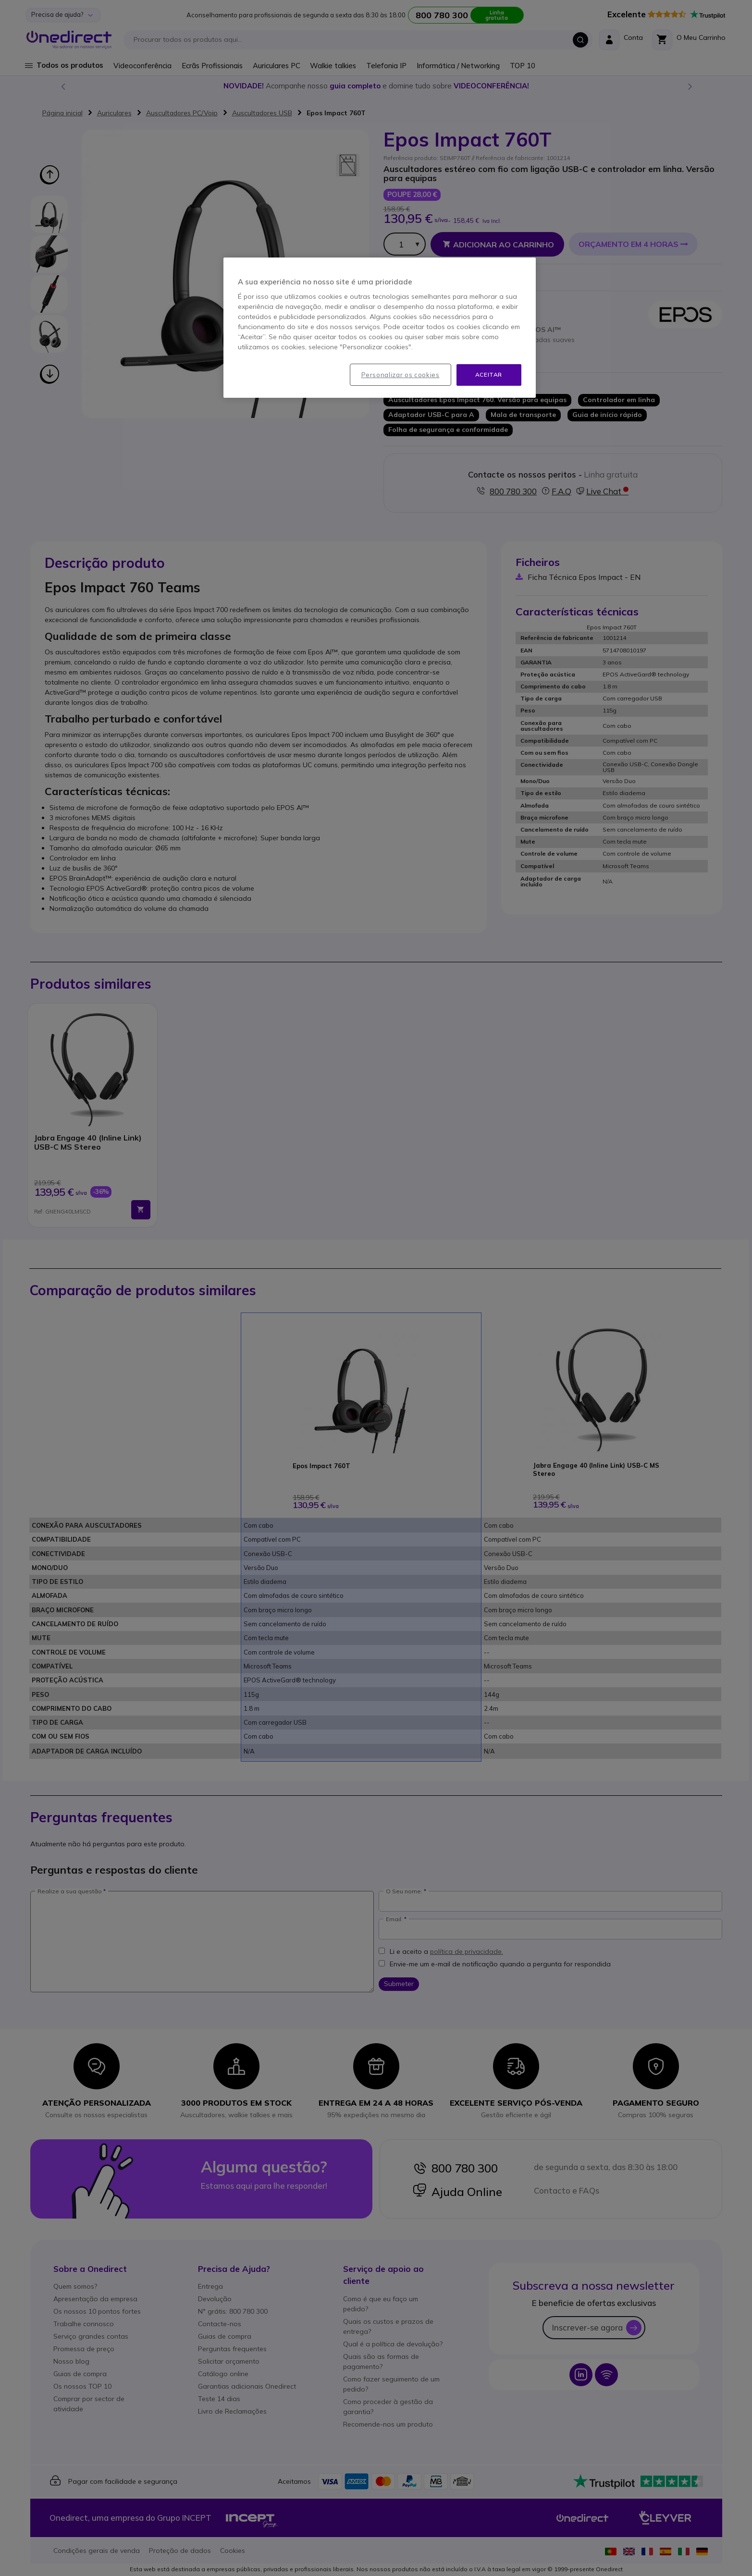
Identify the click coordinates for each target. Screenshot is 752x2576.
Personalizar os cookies (400, 375)
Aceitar (488, 374)
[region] (379, 328)
